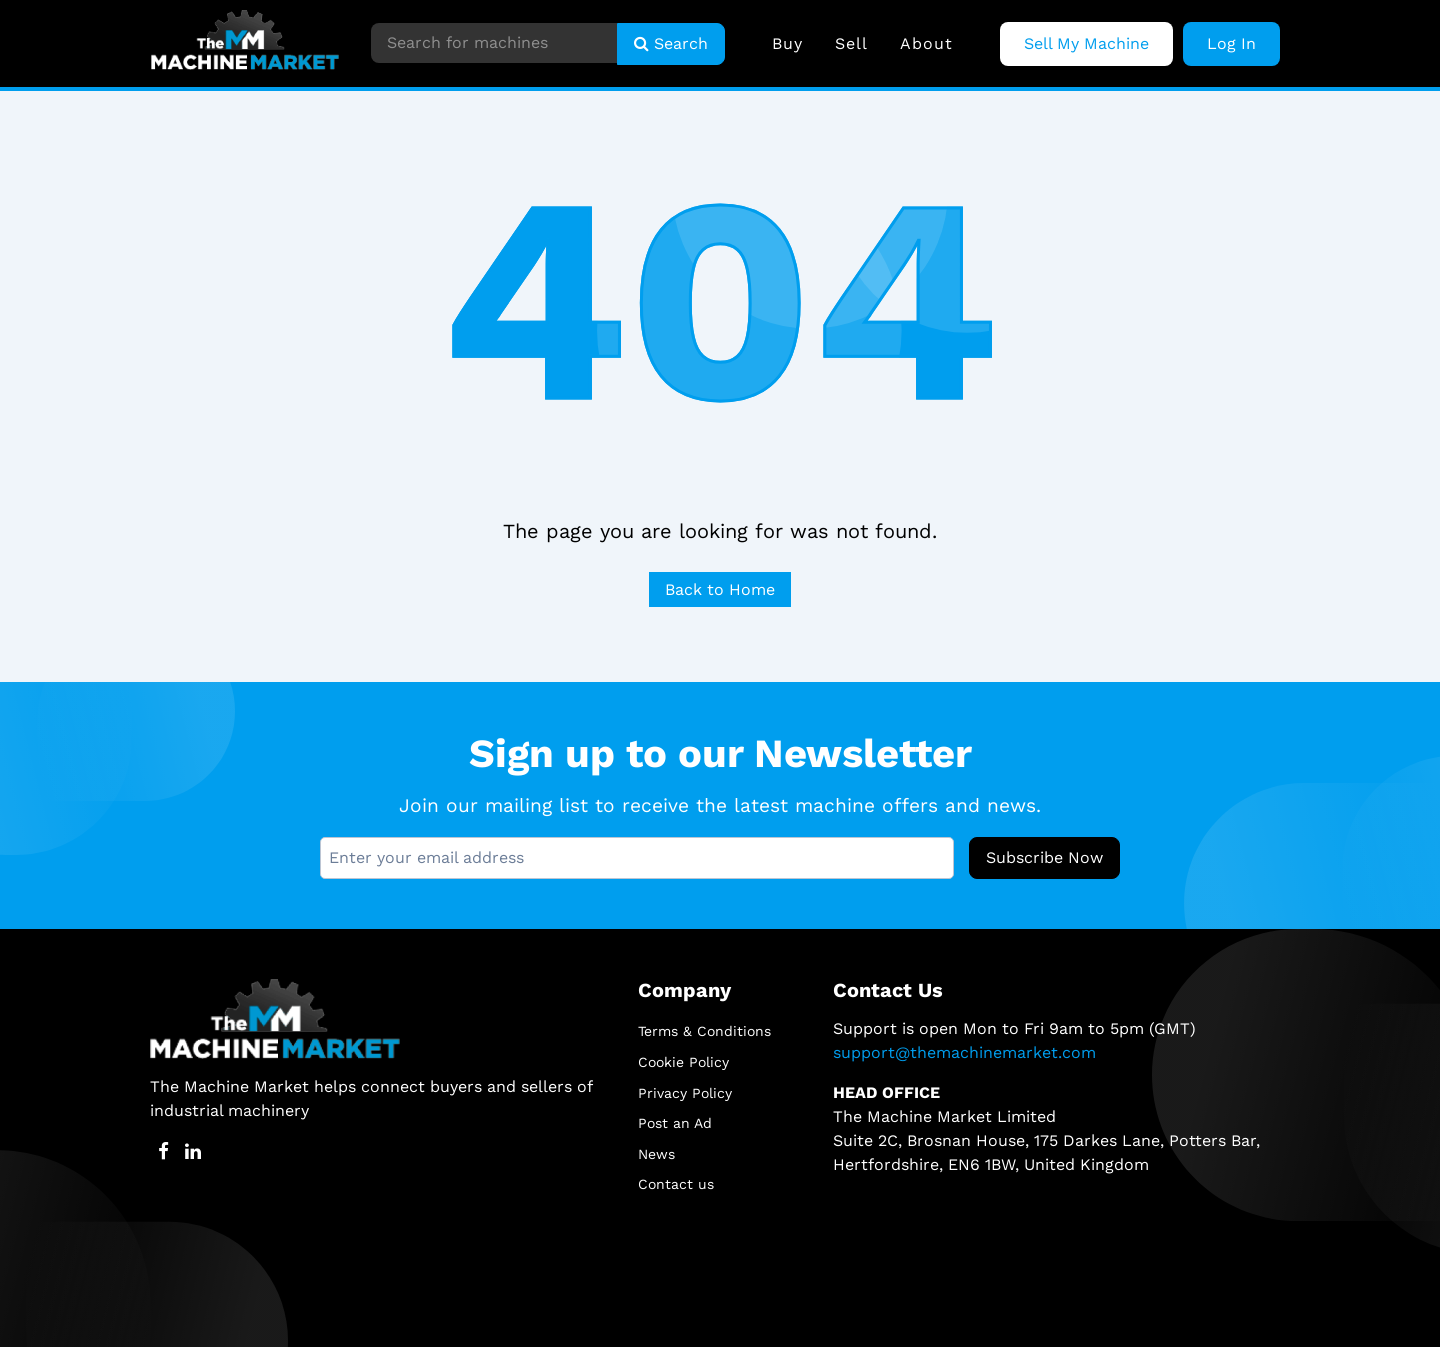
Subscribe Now (1044, 857)
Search (671, 43)
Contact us (676, 1184)
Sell (851, 43)
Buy (787, 43)
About (926, 43)
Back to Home (720, 589)
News (656, 1154)
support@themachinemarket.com (964, 1052)
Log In (1231, 43)
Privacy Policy (685, 1093)
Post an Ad (675, 1123)
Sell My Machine (1086, 43)
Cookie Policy (683, 1062)
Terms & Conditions (704, 1031)
